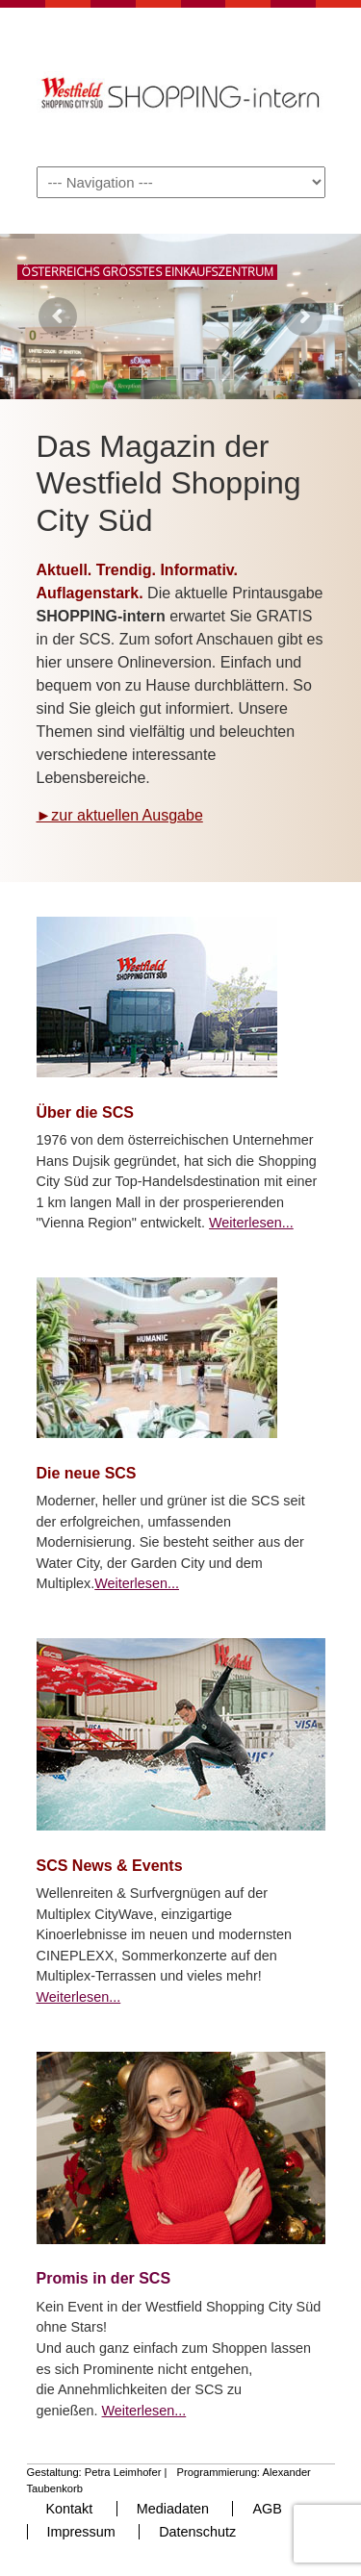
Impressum (81, 2531)
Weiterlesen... (251, 1222)
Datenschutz (197, 2531)
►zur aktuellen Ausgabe (120, 815)
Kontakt (69, 2508)
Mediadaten (173, 2508)
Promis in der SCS (104, 2278)
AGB (266, 2508)
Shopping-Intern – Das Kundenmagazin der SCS (181, 85)
